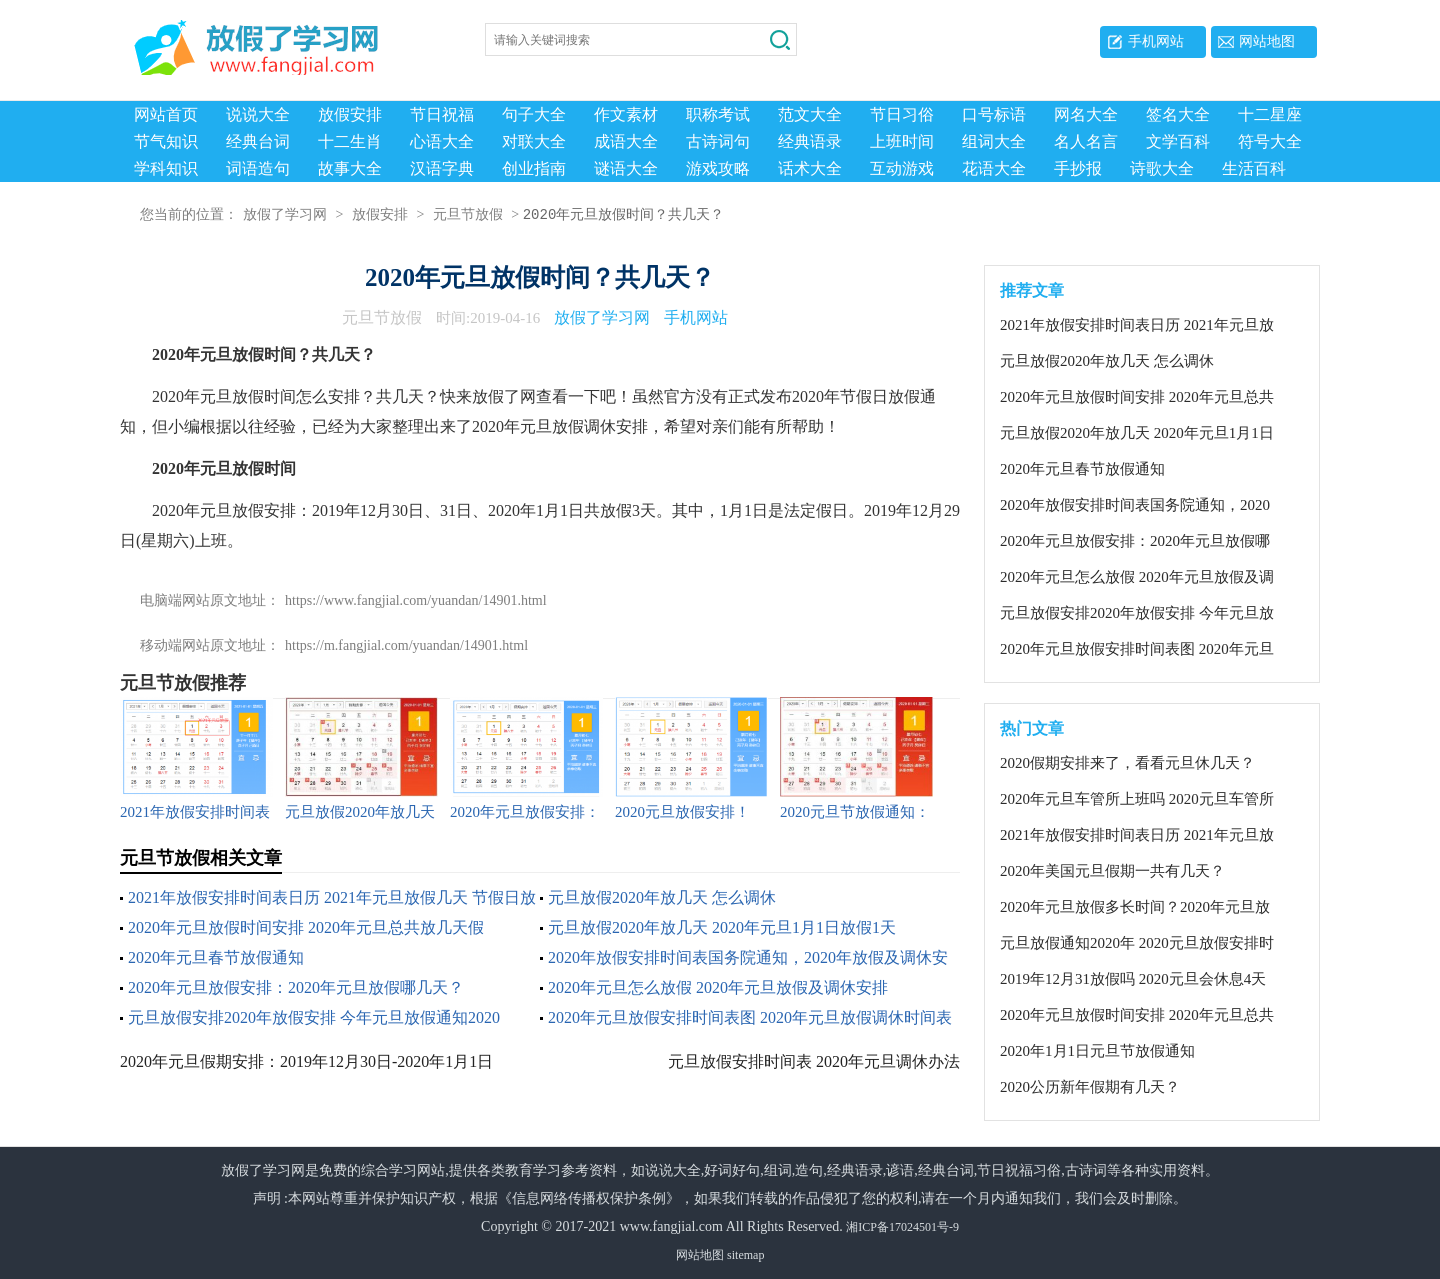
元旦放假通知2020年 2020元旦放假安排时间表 (1137, 944)
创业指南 (534, 168)
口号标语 (994, 114)
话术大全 (810, 168)
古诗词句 (718, 141)
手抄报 (1078, 168)
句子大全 (534, 114)
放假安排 (350, 114)
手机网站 (1156, 41)
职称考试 (718, 114)
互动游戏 (902, 168)
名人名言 (1086, 141)
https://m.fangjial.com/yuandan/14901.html (406, 645)
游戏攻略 (718, 168)
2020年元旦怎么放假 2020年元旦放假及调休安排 (718, 987)
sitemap (745, 1255)
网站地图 (1267, 41)
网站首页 (166, 114)
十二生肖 (350, 141)
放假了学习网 (285, 215)
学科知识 (166, 168)
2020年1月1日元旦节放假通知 (1097, 1051)
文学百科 (1178, 141)
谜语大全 (626, 168)
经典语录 (810, 141)
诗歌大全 (1162, 168)
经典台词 (258, 141)
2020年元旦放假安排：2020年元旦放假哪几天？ (296, 987)
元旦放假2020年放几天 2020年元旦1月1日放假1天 (722, 927)
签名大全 (1178, 114)
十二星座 (1270, 114)
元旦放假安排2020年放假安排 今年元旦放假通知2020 (314, 1017)
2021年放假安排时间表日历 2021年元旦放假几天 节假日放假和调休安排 (1137, 326)
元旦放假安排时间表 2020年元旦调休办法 (814, 1061)
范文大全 (810, 114)
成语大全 (626, 141)
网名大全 (1086, 114)
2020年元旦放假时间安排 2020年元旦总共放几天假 (306, 927)
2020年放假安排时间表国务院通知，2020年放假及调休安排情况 (1135, 506)
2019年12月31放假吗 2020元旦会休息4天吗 (1133, 980)
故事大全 (350, 168)
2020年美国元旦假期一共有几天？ (1112, 871)
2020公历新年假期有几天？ (1090, 1087)
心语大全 (442, 141)
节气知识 (166, 141)
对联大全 (534, 141)
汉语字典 (442, 168)
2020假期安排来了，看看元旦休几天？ (1127, 763)
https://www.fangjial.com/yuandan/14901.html (416, 600)
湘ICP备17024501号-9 (902, 1227)
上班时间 (902, 141)
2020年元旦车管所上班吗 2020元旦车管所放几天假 (1137, 800)
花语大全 (994, 168)
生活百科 (1254, 168)
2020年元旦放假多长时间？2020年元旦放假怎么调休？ (1135, 908)
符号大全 (1270, 141)
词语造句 (258, 168)
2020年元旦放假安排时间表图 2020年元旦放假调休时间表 (750, 1017)
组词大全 (994, 141)
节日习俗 (902, 114)
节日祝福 (442, 114)
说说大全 (258, 114)
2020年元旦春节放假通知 (216, 957)
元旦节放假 (468, 215)
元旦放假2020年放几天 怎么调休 (662, 897)
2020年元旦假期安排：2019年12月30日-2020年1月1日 (306, 1061)
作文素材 (626, 114)
